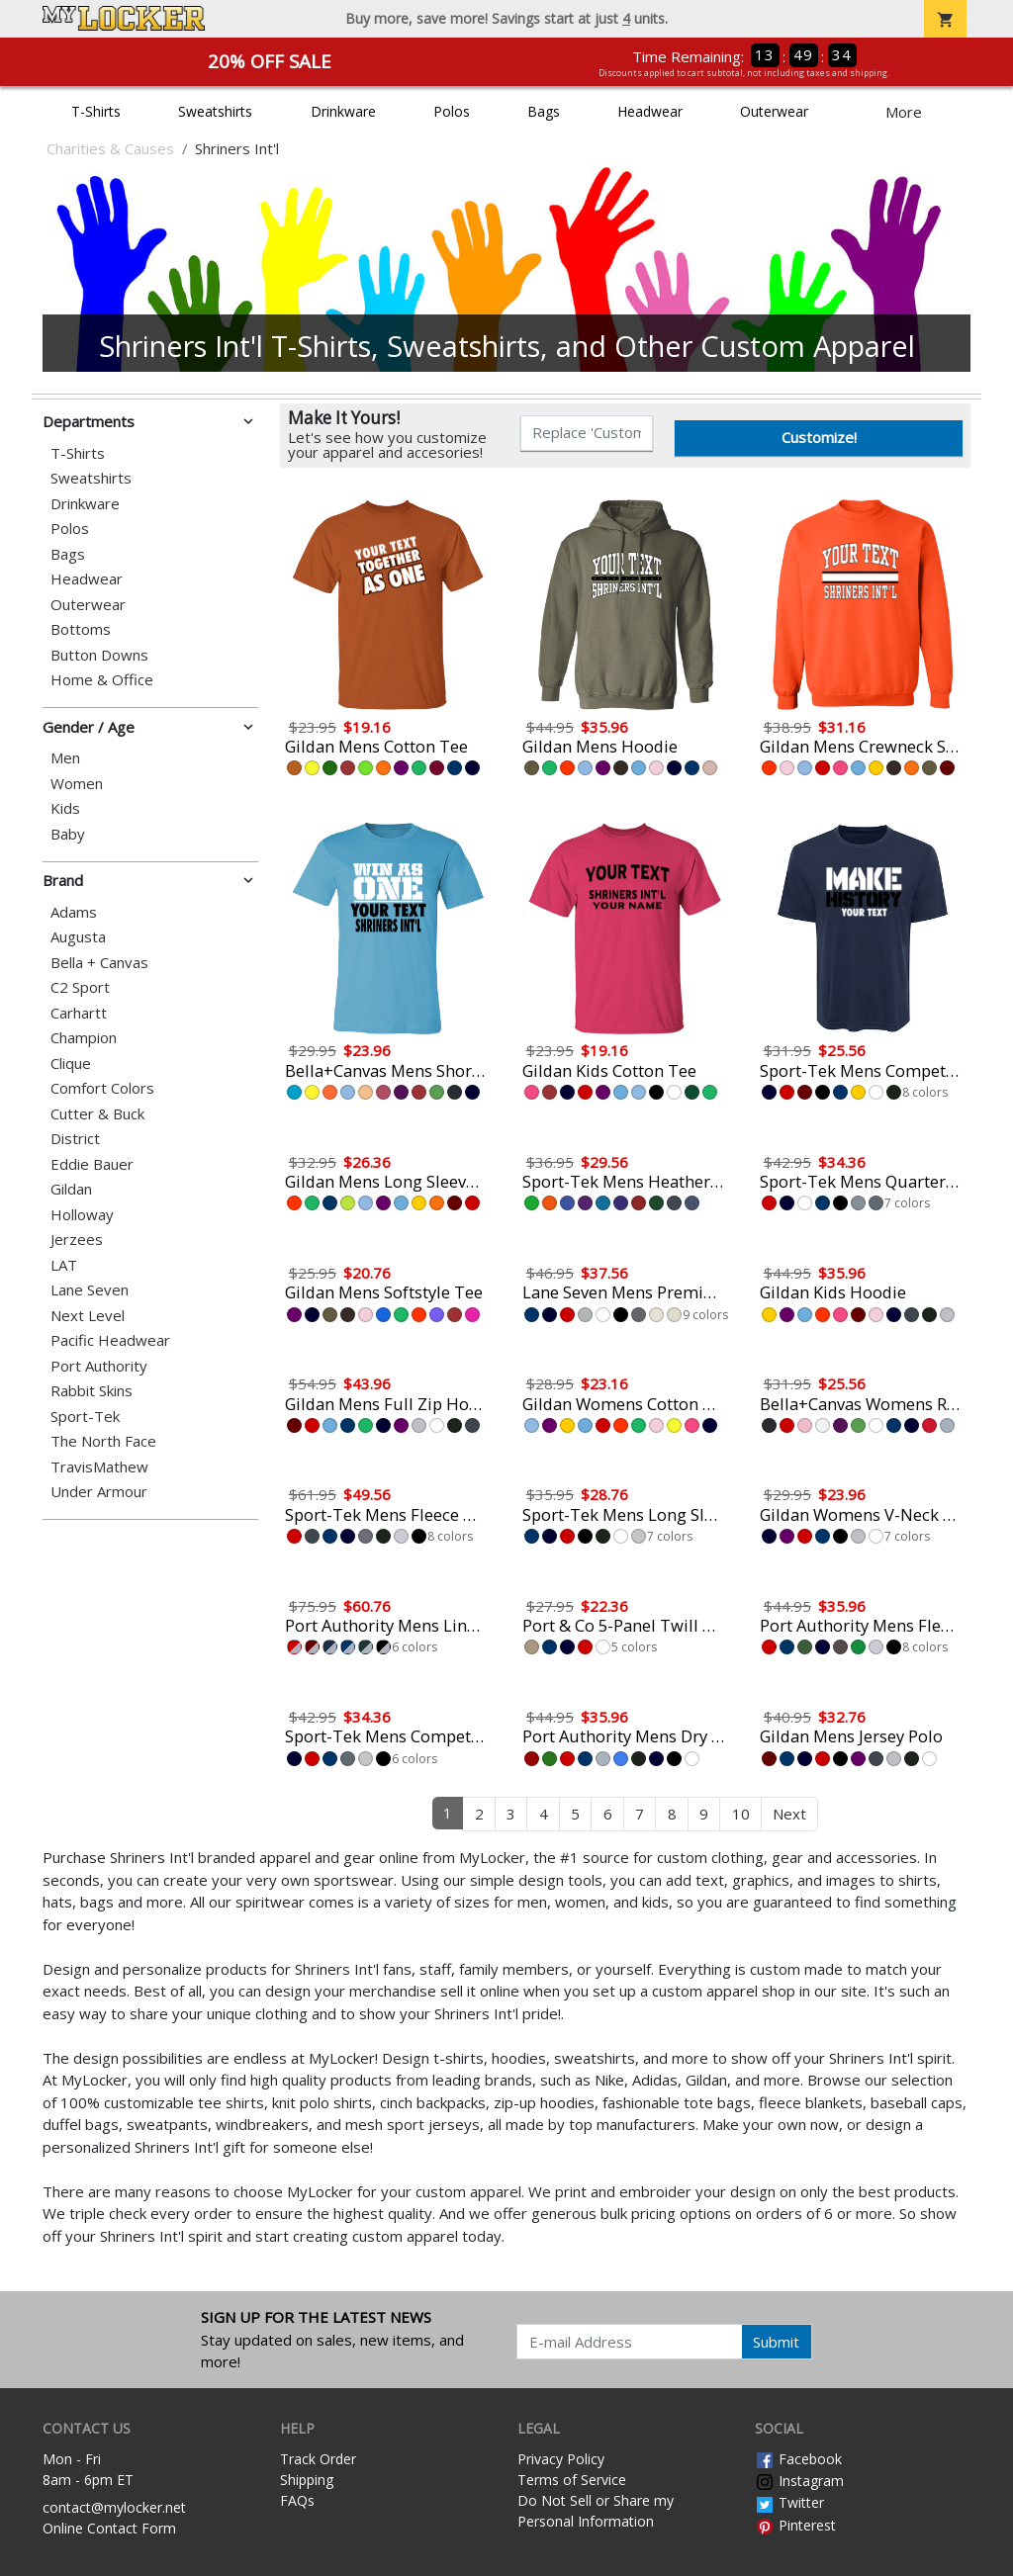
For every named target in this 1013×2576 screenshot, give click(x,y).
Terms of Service (571, 2479)
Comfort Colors (102, 1088)
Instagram (799, 2480)
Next (789, 1813)
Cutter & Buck (97, 1114)
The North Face (103, 1441)
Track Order (318, 2458)
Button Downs (99, 655)
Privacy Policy (560, 2458)
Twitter (789, 2502)
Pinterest (795, 2525)
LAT (63, 1265)
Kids (65, 808)
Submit (776, 2342)
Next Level (87, 1315)
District (75, 1138)
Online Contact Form (109, 2528)
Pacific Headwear (110, 1340)
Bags (543, 111)
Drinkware (343, 111)
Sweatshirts (215, 111)
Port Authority (98, 1366)
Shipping (306, 2479)
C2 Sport (80, 987)
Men (65, 758)
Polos (451, 111)
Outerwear (774, 111)
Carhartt (78, 1013)
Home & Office (101, 679)
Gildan (71, 1189)
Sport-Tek (85, 1416)
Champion (83, 1037)
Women (76, 783)
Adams (73, 912)
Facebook (798, 2458)
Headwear (650, 111)
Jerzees (76, 1239)
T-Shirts (96, 111)
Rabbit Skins (91, 1390)
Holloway (82, 1214)
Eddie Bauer (92, 1164)
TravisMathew (99, 1467)
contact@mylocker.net (114, 2507)
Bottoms (80, 629)
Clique (70, 1063)
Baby (67, 834)
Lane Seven (89, 1290)
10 (741, 1813)
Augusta (78, 937)
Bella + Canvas (99, 962)
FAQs (297, 2500)
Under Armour (98, 1491)
